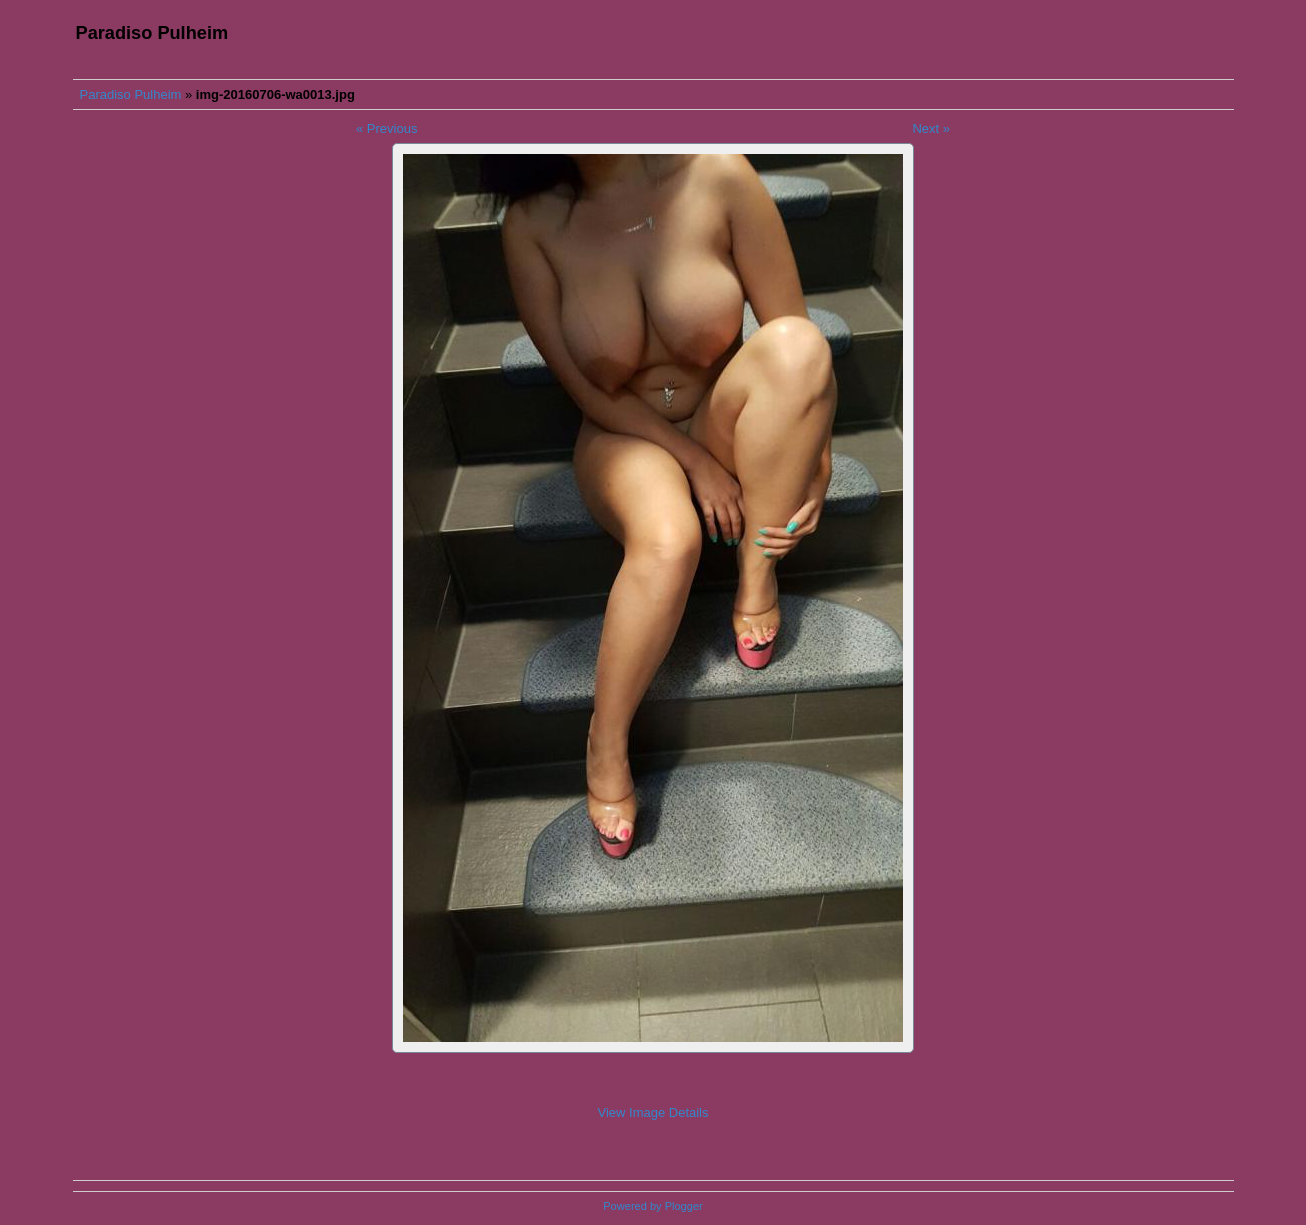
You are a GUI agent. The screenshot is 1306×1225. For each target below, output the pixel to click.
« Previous (386, 128)
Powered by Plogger (652, 1206)
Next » (931, 128)
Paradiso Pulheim (131, 94)
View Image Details (652, 1112)
